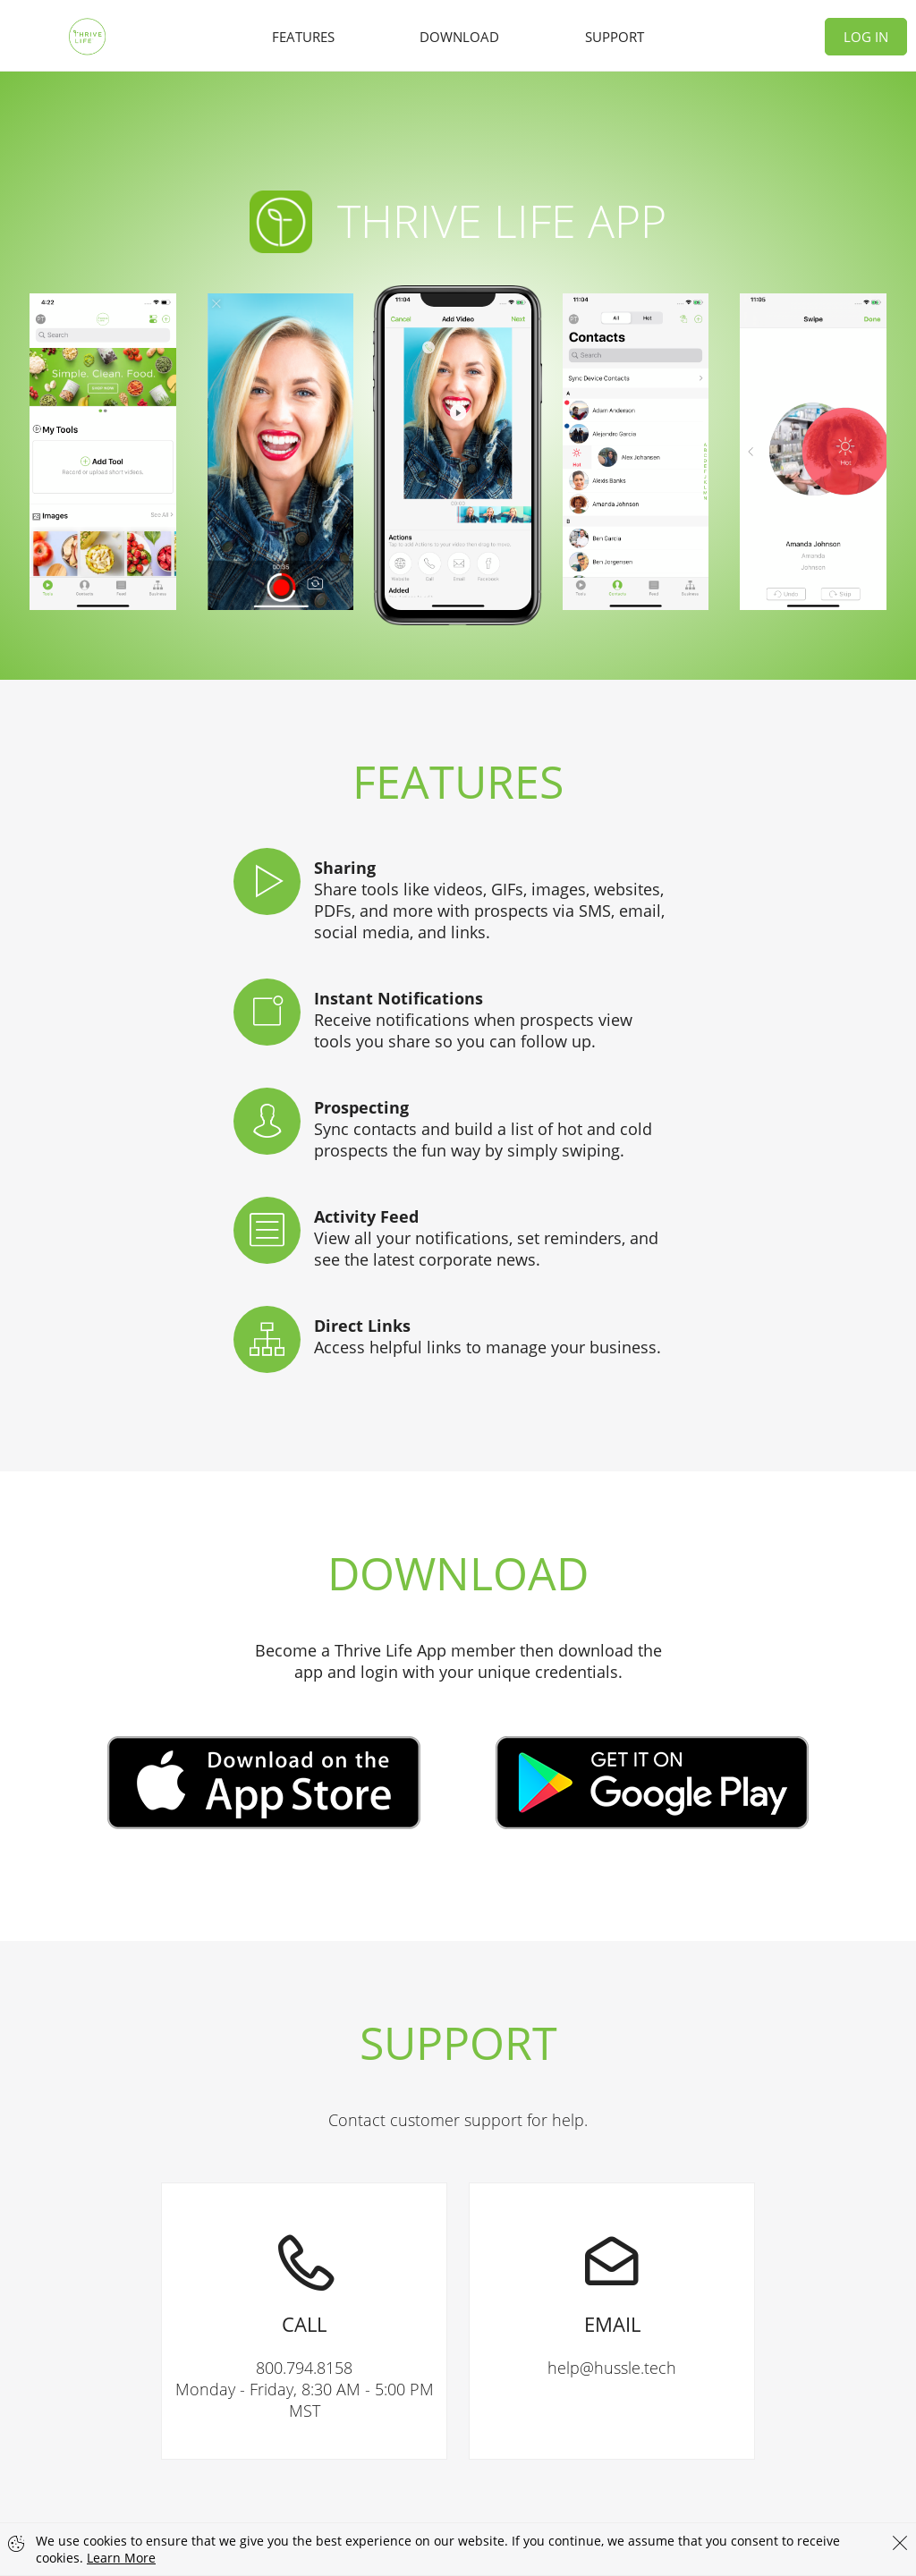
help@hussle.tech (612, 2280)
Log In (866, 37)
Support (614, 37)
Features (303, 37)
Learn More (121, 2557)
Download (459, 37)
